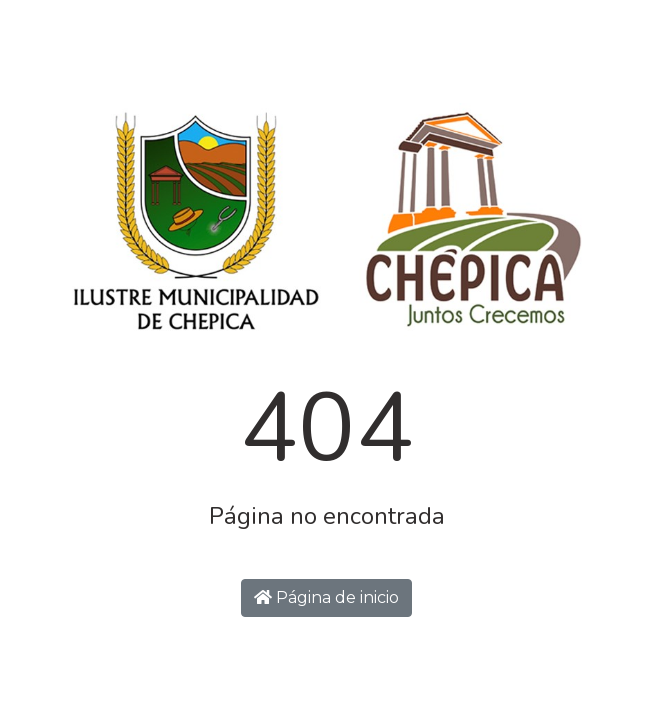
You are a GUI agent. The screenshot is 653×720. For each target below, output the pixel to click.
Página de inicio (326, 597)
